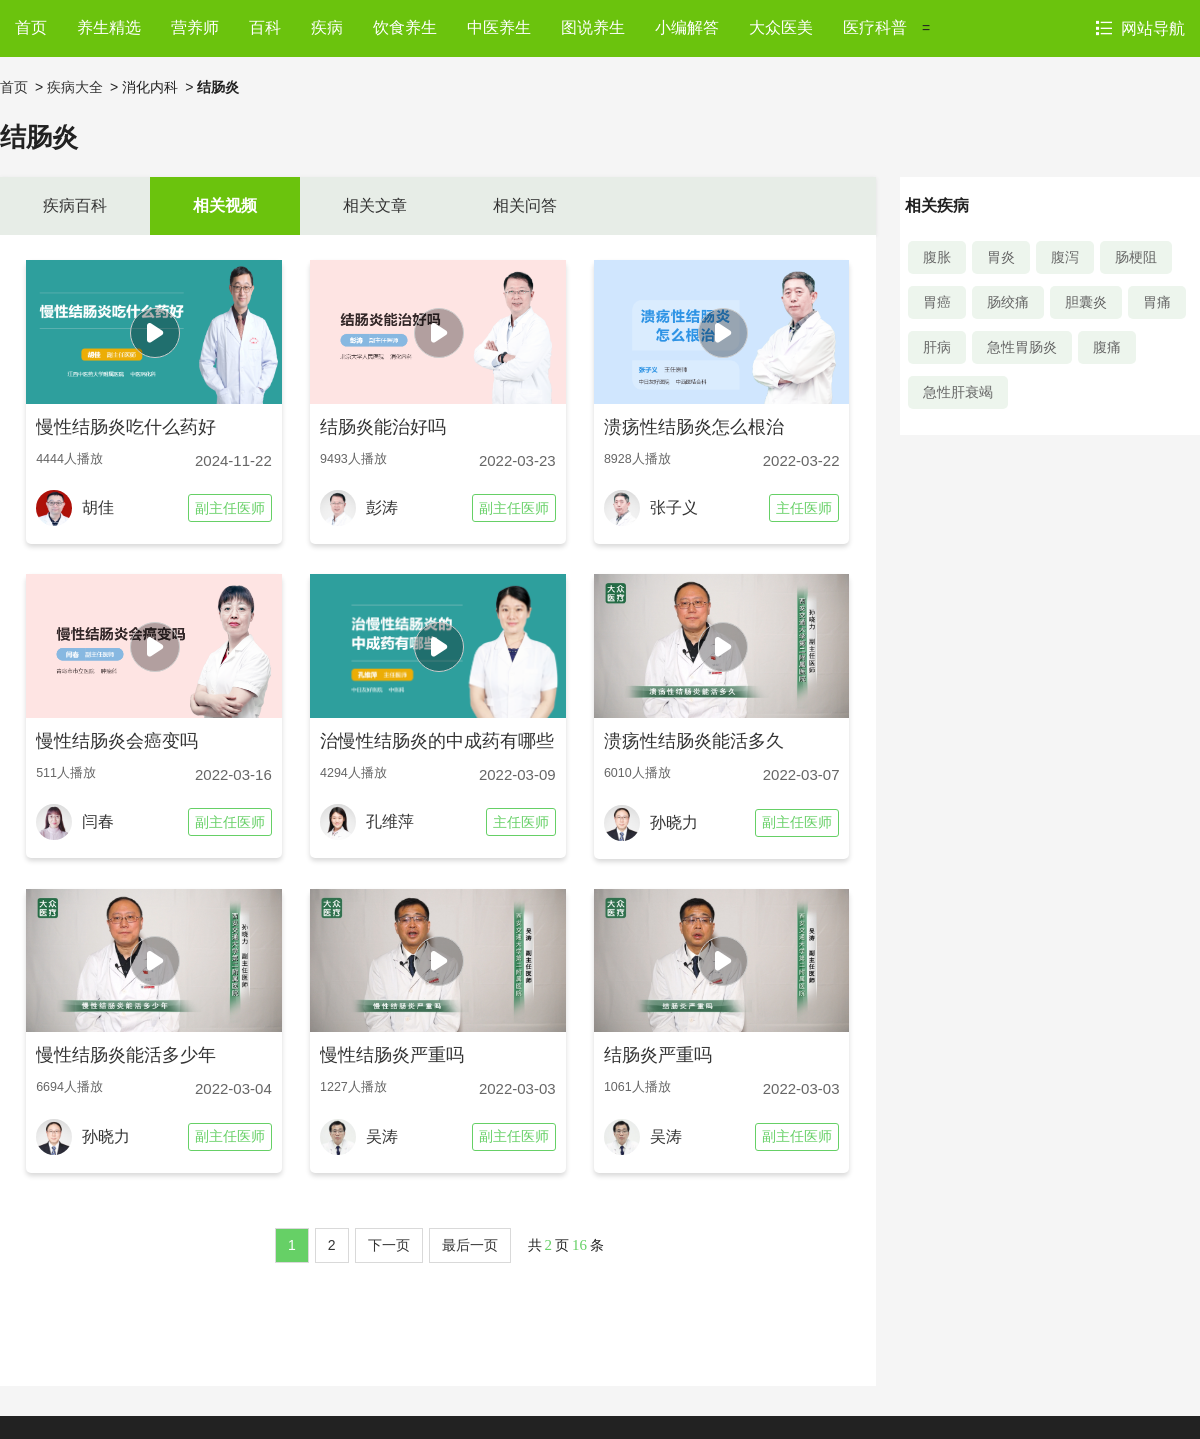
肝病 (937, 347)
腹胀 (937, 257)
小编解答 (687, 27)
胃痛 (1157, 302)
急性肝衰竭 (958, 392)
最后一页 (470, 1245)
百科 (265, 27)
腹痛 (1107, 347)
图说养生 (593, 27)
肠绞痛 (1008, 302)
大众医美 (781, 27)
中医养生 (499, 27)
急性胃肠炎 (1022, 347)
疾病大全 (75, 87)
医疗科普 (875, 27)
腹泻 (1065, 257)
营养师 (195, 27)
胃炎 (1001, 257)
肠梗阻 (1136, 257)
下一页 (389, 1245)
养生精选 (109, 27)
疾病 (327, 27)
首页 (31, 27)
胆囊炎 (1086, 302)
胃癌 (937, 302)
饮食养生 (405, 27)
